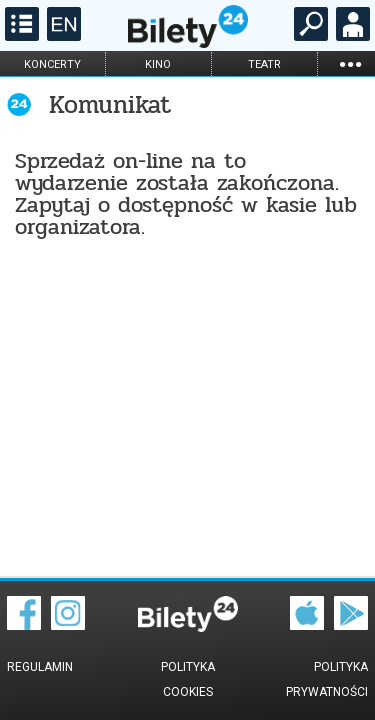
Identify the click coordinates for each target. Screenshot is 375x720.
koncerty (52, 64)
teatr (264, 64)
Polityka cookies (188, 679)
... (350, 63)
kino (158, 64)
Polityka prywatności (327, 679)
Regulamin (40, 667)
